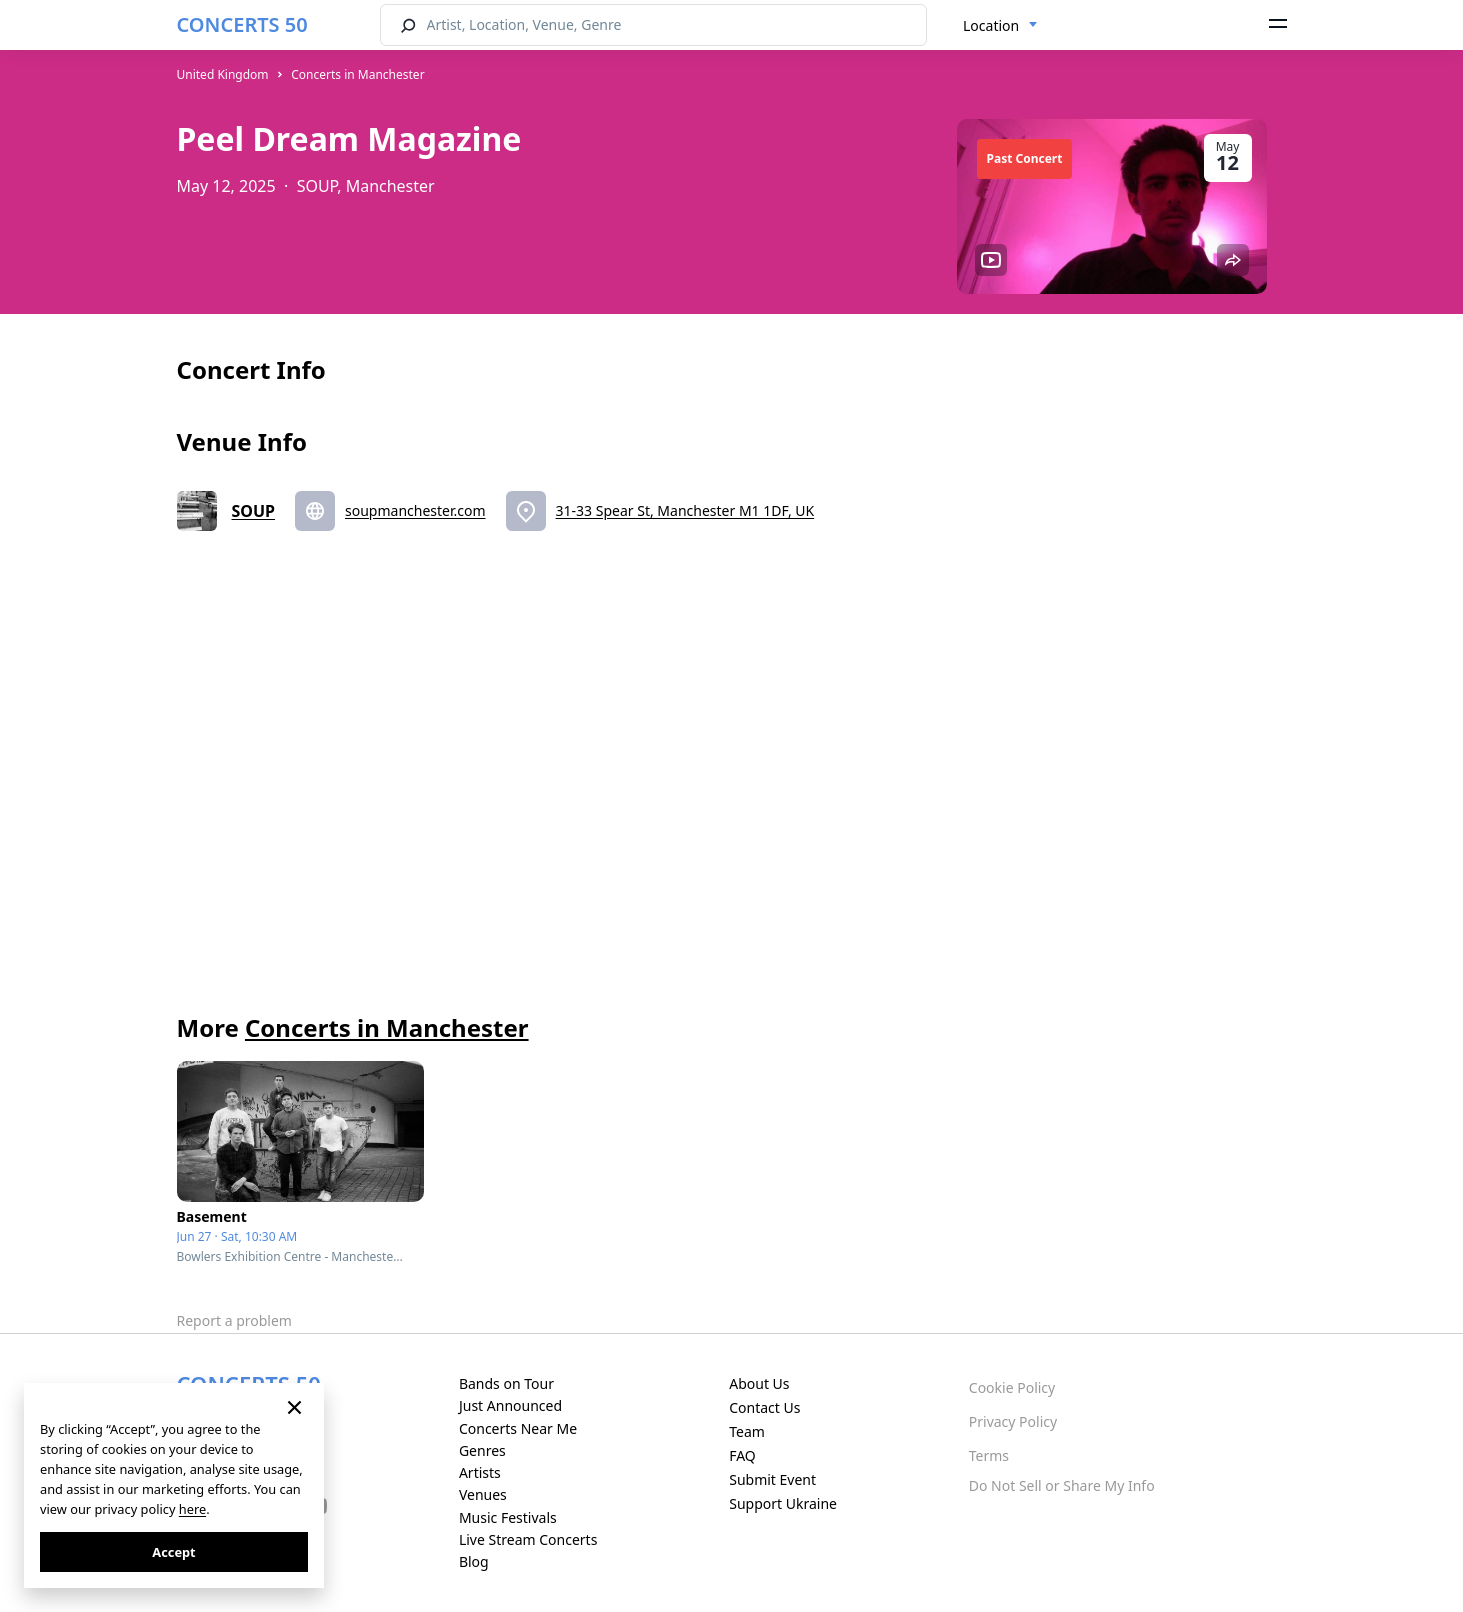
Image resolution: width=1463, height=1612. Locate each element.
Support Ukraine (783, 1503)
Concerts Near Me (518, 1428)
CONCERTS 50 (242, 24)
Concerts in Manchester (357, 74)
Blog (474, 1561)
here (192, 1509)
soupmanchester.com (415, 510)
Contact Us (764, 1407)
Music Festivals (508, 1517)
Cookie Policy (1012, 1387)
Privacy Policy (1013, 1421)
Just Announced (510, 1405)
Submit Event (772, 1479)
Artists (480, 1472)
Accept (173, 1552)
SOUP (254, 511)
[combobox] (1000, 26)
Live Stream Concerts (528, 1539)
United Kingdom (223, 74)
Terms (989, 1455)
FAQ (742, 1455)
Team (747, 1431)
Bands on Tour (506, 1383)
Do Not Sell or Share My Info (1062, 1485)
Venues (483, 1494)
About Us (759, 1383)
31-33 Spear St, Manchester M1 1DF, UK (685, 510)
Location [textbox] (991, 25)
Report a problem (234, 1320)
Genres (482, 1450)
